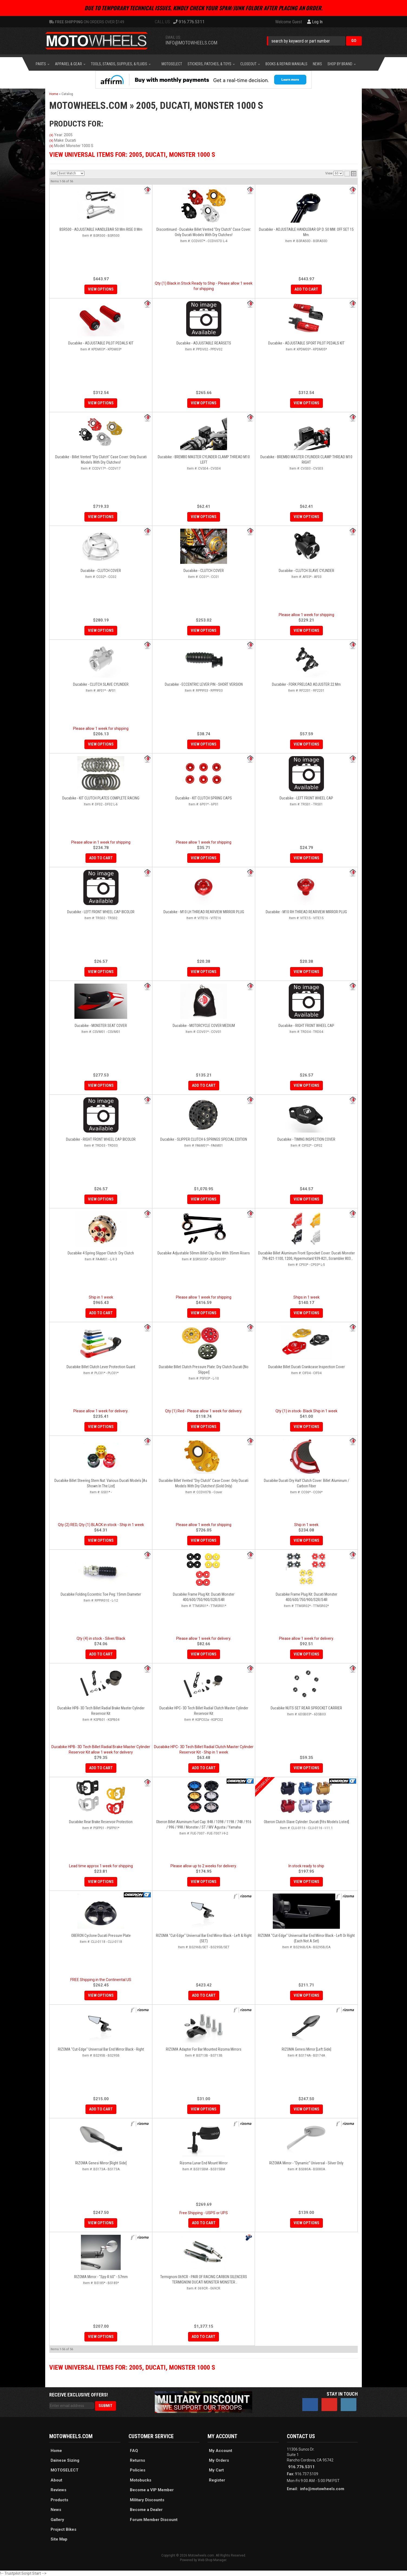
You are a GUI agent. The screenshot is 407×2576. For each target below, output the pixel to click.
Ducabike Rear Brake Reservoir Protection (101, 1822)
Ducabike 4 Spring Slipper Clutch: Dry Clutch (101, 1253)
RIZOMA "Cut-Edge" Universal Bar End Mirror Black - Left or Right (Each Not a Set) (306, 1938)
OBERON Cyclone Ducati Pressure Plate (101, 1935)
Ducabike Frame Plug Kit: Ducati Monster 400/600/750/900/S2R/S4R (203, 1597)
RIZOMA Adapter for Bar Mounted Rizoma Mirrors (203, 2049)
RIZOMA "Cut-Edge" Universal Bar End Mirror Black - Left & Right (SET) (204, 1938)
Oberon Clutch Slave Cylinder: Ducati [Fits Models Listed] (306, 1822)
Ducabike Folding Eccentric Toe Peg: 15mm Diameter (101, 1594)
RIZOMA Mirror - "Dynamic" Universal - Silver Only (306, 2163)
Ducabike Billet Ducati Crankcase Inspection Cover (306, 1367)
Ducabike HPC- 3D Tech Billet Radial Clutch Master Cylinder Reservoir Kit (203, 1711)
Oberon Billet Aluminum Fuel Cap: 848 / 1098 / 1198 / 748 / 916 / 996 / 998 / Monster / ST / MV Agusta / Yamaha (203, 1824)
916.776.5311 (301, 2466)
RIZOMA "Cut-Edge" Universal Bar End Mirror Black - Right (101, 2049)
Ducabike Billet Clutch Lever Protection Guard (101, 1367)
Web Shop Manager (212, 2560)
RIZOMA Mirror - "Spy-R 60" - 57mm (101, 2277)
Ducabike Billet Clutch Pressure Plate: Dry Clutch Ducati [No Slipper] (203, 1369)
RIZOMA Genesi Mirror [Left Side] (306, 2049)
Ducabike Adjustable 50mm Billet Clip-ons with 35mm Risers (203, 1253)
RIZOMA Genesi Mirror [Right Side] (101, 2163)
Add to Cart (101, 1312)
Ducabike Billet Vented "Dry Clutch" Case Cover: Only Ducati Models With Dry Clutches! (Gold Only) (203, 1483)
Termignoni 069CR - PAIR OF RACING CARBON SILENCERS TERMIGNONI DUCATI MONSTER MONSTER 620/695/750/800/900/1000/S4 (203, 2280)
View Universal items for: (132, 2367)
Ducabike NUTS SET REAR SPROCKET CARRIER (306, 1708)
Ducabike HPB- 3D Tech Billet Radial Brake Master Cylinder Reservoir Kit (101, 1711)
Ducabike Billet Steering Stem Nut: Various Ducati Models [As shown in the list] (100, 1483)
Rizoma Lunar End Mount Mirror (204, 2163)
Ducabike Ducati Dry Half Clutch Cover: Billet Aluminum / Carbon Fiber (306, 1483)
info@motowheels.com (322, 2488)
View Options (203, 1312)
